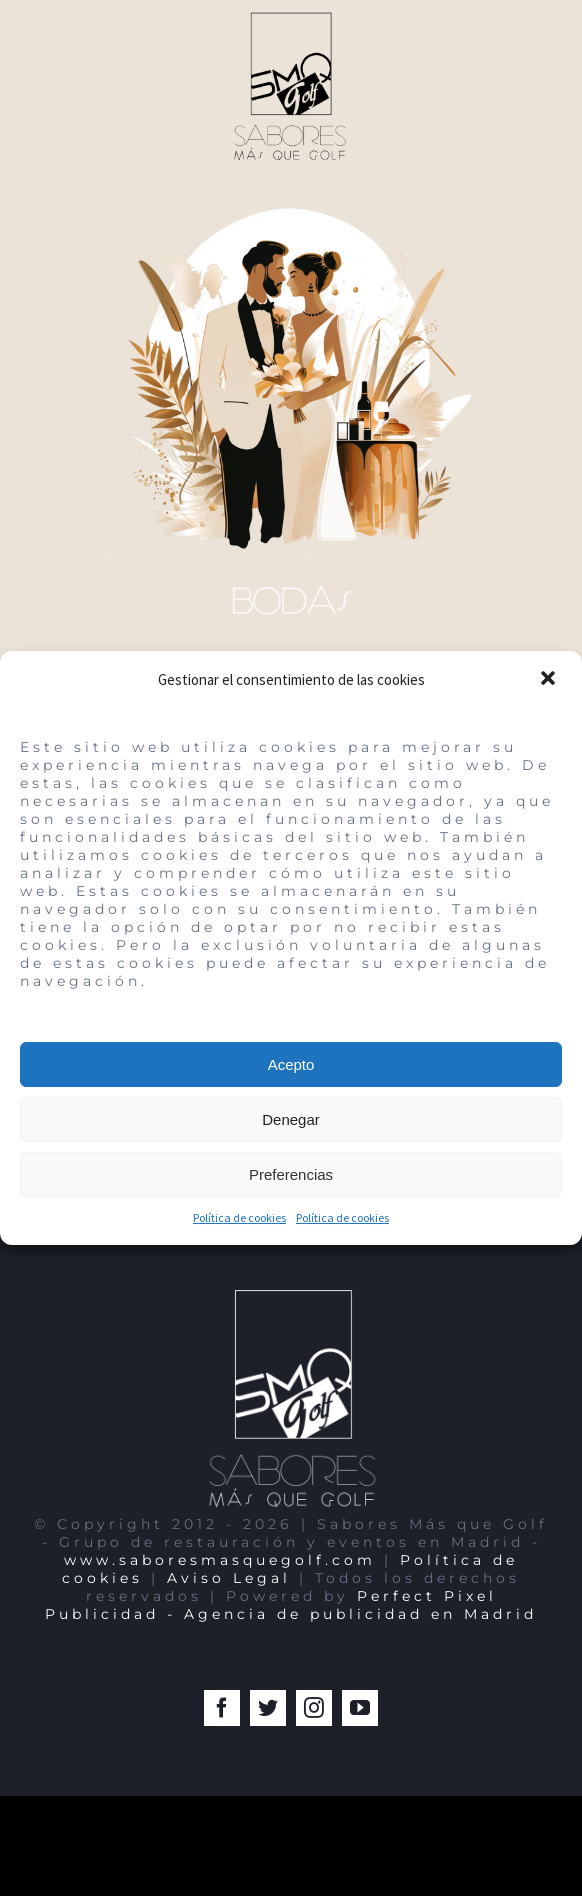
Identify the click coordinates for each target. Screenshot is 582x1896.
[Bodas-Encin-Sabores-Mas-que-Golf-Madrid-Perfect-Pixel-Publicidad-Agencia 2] (291, 204)
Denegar (291, 1119)
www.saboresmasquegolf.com (220, 1560)
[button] (550, 680)
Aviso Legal (229, 1578)
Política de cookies (239, 1217)
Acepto (291, 1064)
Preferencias (291, 1174)
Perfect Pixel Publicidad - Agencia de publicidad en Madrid (291, 1605)
